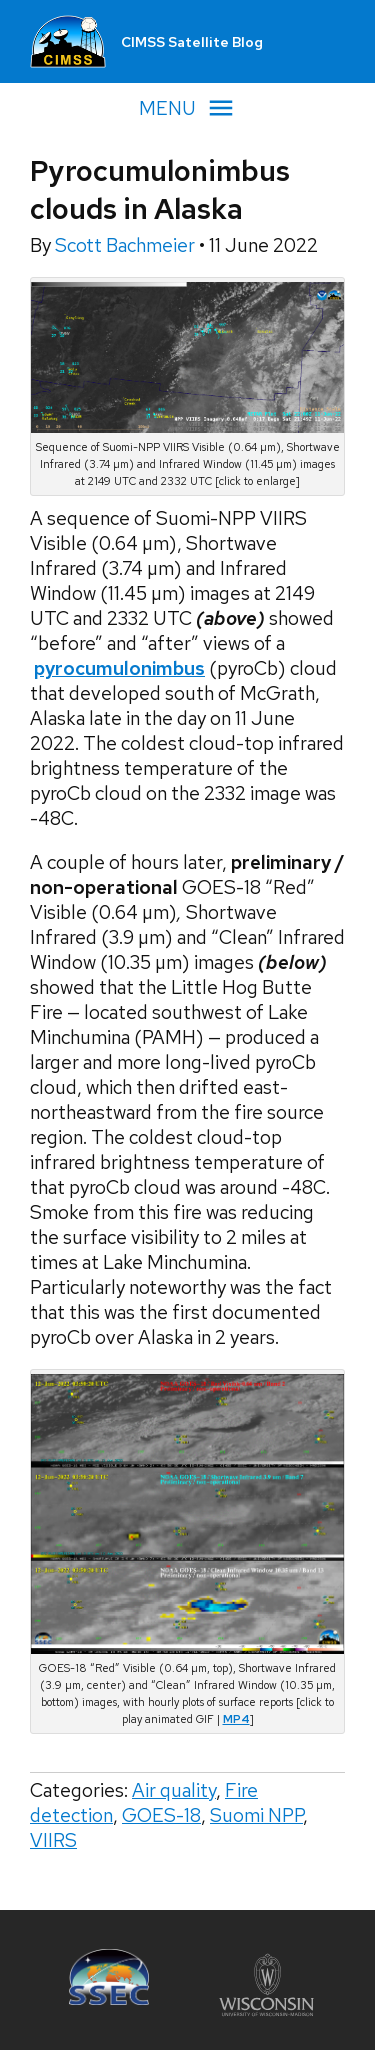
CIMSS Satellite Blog (192, 42)
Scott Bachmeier (127, 245)
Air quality (174, 1790)
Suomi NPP (256, 1815)
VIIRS (53, 1840)
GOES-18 (161, 1815)
